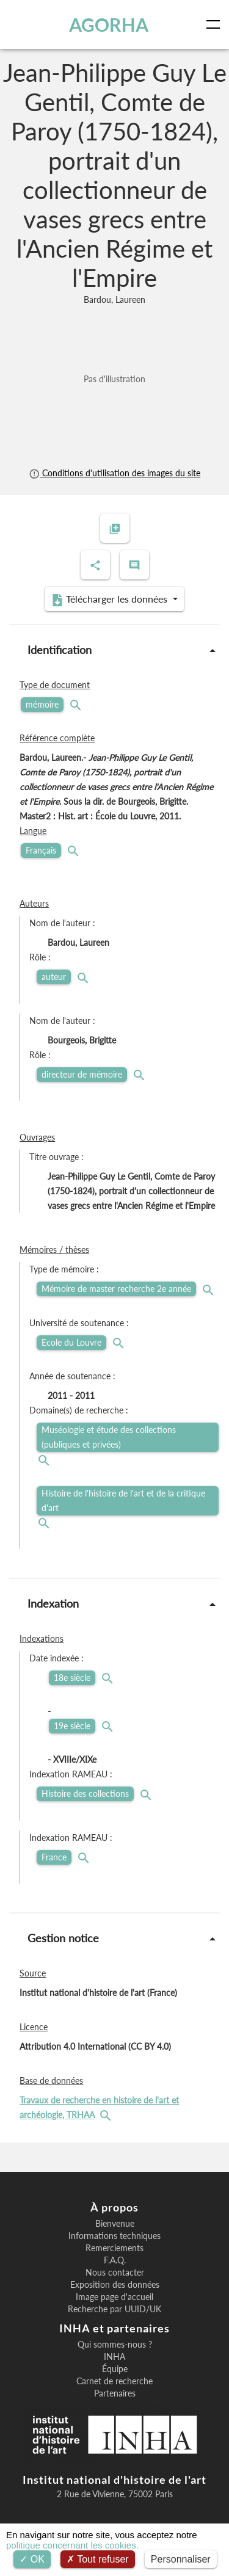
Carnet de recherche (114, 2381)
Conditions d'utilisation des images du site (114, 473)
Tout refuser (98, 2559)
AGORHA (108, 24)
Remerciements (114, 2248)
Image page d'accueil (114, 2297)
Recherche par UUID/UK (114, 2309)
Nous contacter (114, 2272)
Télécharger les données (110, 599)
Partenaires (115, 2393)
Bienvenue (114, 2224)
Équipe (115, 2369)
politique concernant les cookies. (72, 2545)
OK (32, 2559)
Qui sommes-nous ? (115, 2345)
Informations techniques (114, 2236)
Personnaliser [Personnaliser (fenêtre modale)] (181, 2559)
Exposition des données (114, 2285)
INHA (114, 2357)
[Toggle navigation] (215, 24)
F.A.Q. (115, 2260)
